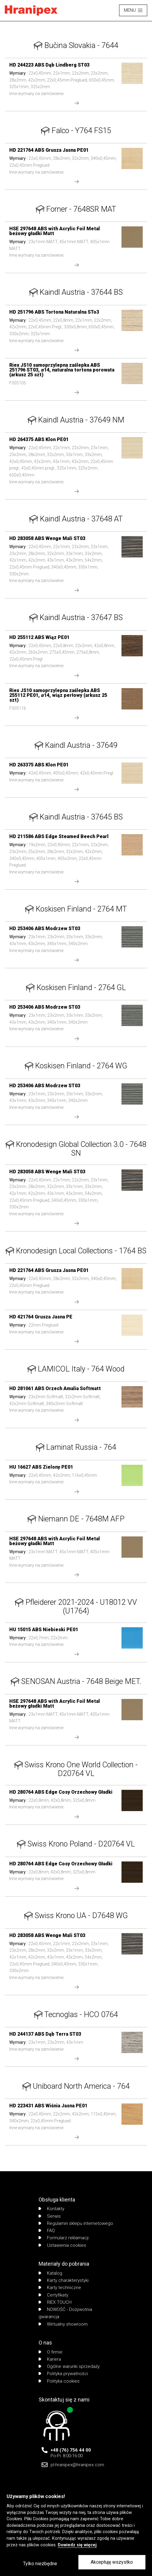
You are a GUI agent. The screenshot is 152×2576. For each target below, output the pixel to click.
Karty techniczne (60, 2287)
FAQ (47, 2230)
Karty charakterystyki (64, 2280)
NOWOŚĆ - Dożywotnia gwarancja (65, 2313)
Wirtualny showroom (63, 2324)
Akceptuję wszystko (112, 2562)
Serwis (50, 2216)
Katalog (50, 2273)
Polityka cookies (59, 2381)
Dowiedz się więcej (77, 2545)
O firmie (51, 2352)
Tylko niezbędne (40, 2563)
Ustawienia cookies (62, 2245)
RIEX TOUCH (55, 2302)
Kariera (50, 2359)
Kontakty (51, 2208)
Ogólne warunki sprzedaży (69, 2366)
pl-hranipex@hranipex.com (77, 2464)
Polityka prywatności (63, 2373)
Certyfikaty (53, 2295)
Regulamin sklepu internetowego (76, 2223)
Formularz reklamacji (64, 2237)
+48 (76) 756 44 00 (71, 2450)
